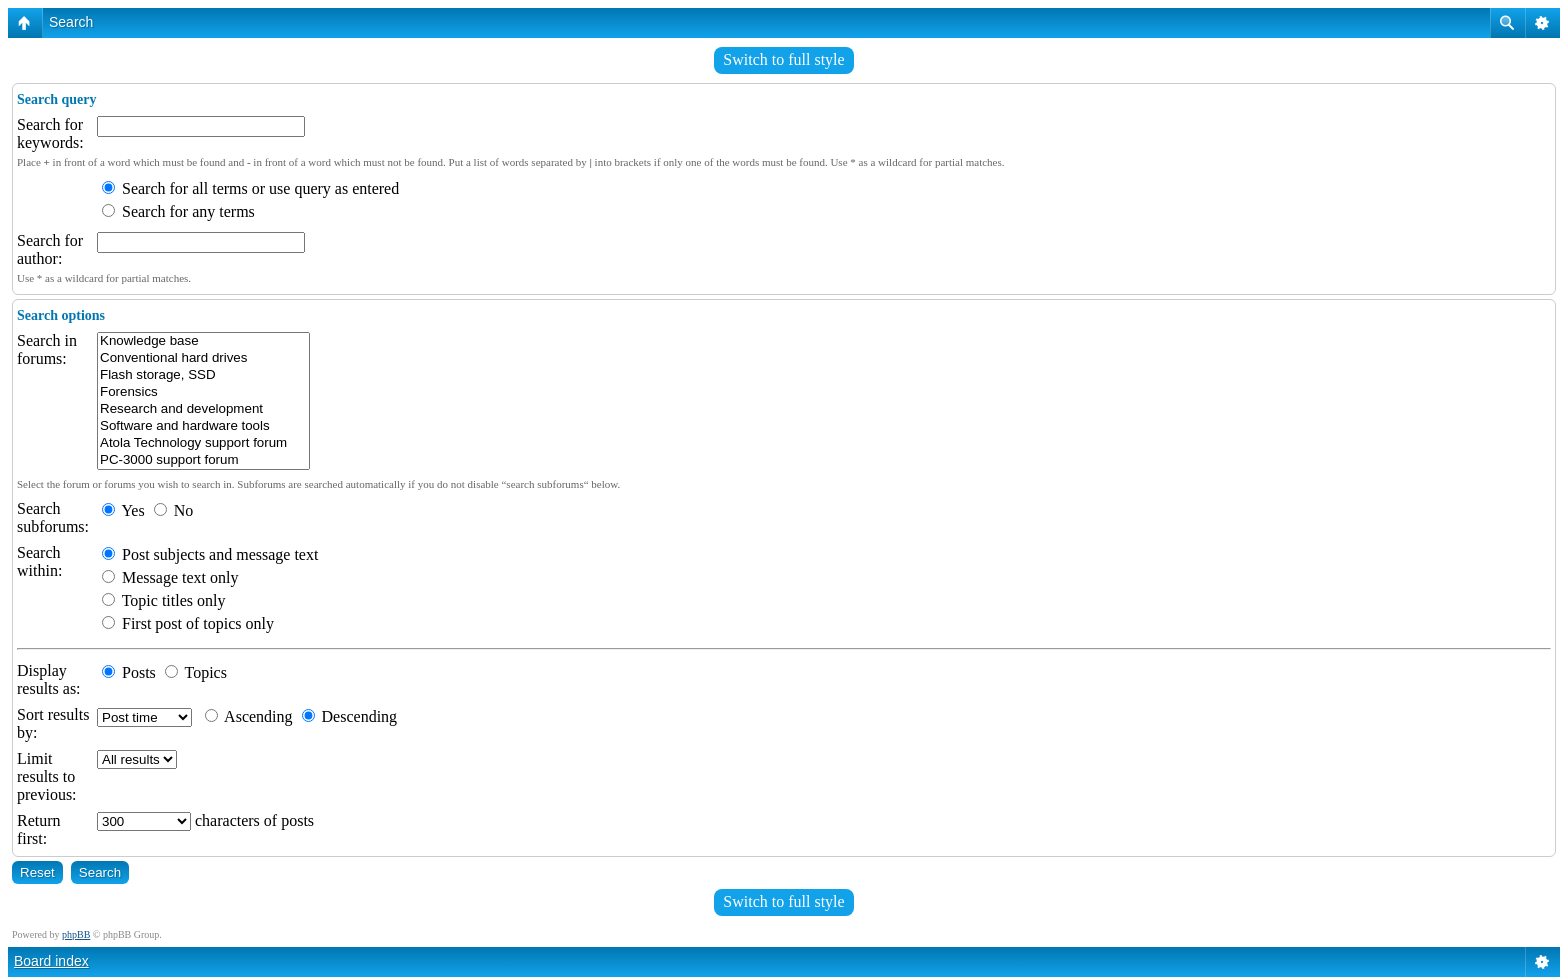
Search (71, 22)
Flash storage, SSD (203, 375)
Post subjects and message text (210, 554)
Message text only (170, 577)
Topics (196, 672)
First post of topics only (188, 623)
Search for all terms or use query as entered (250, 188)
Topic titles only (163, 600)
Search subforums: (53, 517)
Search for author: (50, 249)
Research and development (203, 409)
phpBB (76, 934)
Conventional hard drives (203, 358)
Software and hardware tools (203, 426)
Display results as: (49, 679)
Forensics (203, 392)
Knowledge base (203, 341)
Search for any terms (178, 211)
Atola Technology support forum (203, 443)
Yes (123, 510)
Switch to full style (783, 59)
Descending (350, 716)
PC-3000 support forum (203, 460)
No (174, 510)
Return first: (39, 829)
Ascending (249, 716)
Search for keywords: (50, 133)
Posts (129, 672)
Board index (51, 961)
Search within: (39, 561)
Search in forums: (47, 349)
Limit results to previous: (47, 776)
